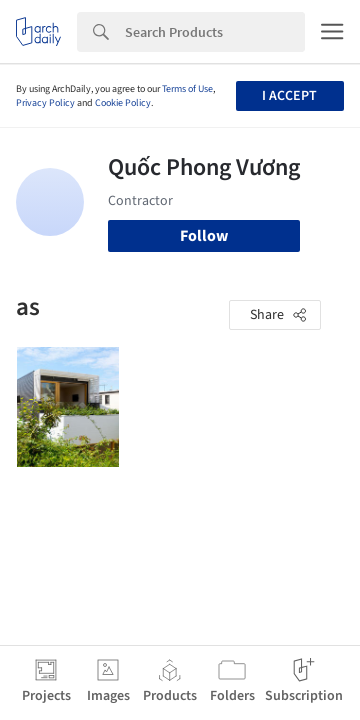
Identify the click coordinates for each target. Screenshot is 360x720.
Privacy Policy (45, 103)
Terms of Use (187, 89)
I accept (289, 96)
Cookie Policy (123, 103)
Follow (204, 236)
